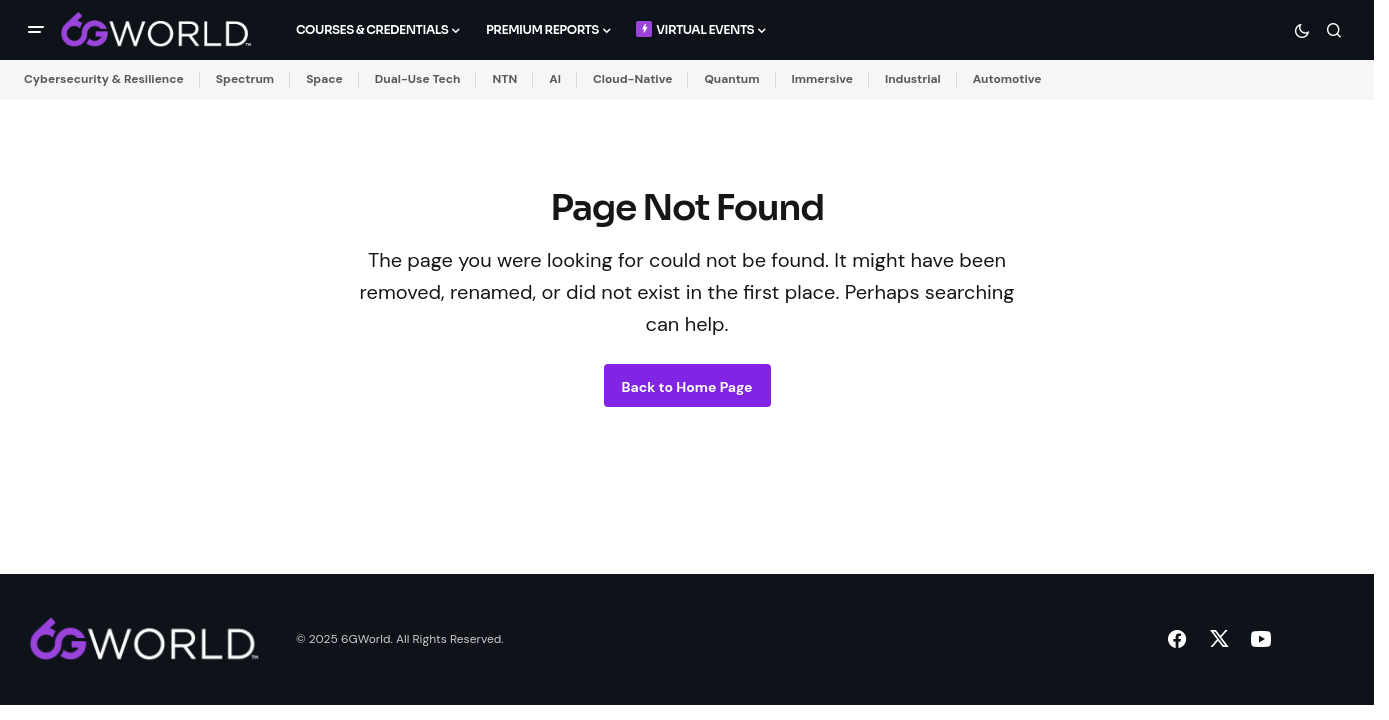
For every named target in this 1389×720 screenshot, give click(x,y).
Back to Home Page (687, 387)
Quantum (731, 79)
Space (324, 79)
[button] (36, 30)
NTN (504, 79)
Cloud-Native (632, 79)
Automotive (1007, 79)
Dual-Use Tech (418, 79)
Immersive (822, 79)
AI (555, 79)
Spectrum (245, 79)
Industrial (913, 79)
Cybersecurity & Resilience (104, 79)
